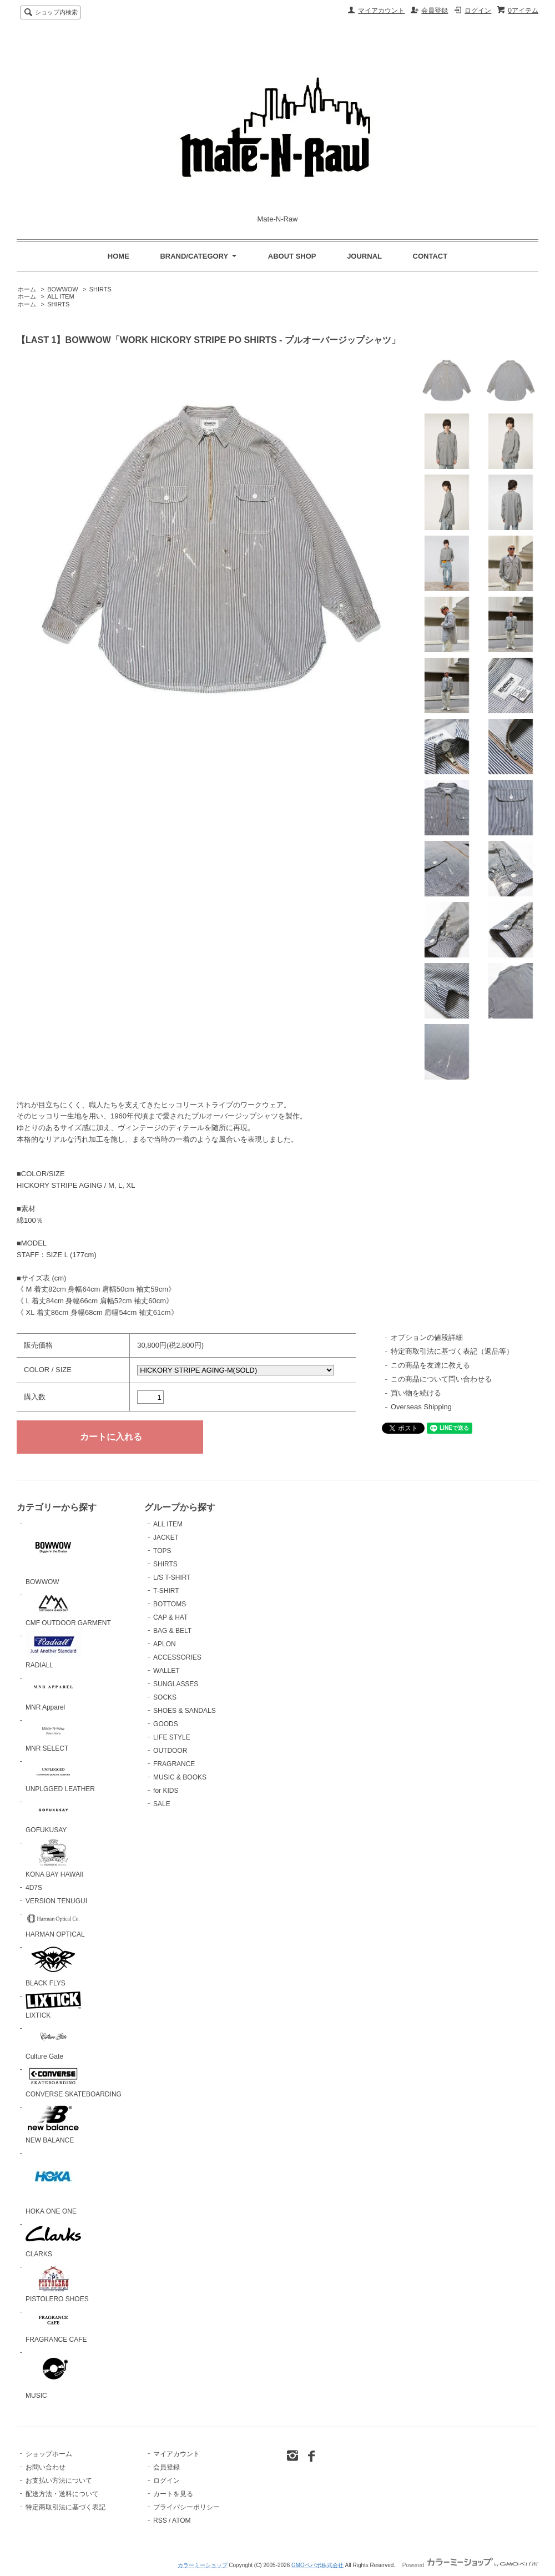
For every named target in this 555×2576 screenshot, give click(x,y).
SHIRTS (100, 289)
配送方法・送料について (62, 2494)
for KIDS (165, 1790)
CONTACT (430, 256)
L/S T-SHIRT (172, 1577)
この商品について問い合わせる (441, 1379)
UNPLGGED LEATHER (60, 1775)
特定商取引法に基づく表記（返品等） (452, 1351)
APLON (164, 1644)
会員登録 (434, 10)
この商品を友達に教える (430, 1365)
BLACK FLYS (53, 1965)
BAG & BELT (172, 1631)
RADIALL (53, 1650)
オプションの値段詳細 (427, 1337)
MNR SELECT (53, 1734)
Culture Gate (53, 2042)
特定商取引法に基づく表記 (65, 2507)
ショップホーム (49, 2454)
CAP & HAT (170, 1617)
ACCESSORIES (177, 1657)
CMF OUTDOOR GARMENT (68, 1608)
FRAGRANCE (174, 1764)
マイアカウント (381, 10)
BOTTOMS (169, 1604)
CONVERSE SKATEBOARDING (74, 2082)
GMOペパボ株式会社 (317, 2565)
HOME (118, 256)
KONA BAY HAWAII (55, 1858)
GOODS (165, 1724)
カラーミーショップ (203, 2565)
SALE (161, 1804)
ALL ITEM (60, 296)
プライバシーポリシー (186, 2507)
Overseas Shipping (421, 1407)
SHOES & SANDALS (184, 1711)
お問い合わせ (45, 2467)
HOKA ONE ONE (53, 2182)
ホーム (27, 289)
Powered (470, 2565)
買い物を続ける (416, 1393)
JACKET (166, 1537)
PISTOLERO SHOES (57, 2282)
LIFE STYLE (171, 1737)
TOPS (162, 1551)
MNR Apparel (53, 1692)
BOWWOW (62, 289)
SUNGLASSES (175, 1684)
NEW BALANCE (53, 2123)
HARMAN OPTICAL (55, 1924)
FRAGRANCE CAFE (56, 2325)
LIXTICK (53, 2006)
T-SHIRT (166, 1591)
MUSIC (53, 2373)
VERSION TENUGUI (56, 1901)
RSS (160, 2520)
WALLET (166, 1671)
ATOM (181, 2520)
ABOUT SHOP (292, 256)
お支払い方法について (59, 2480)
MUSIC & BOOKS (179, 1777)
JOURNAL (364, 256)
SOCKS (164, 1697)
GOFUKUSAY (53, 1815)
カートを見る (173, 2494)
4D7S (34, 1888)
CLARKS (53, 2239)
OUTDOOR (170, 1751)
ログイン (478, 10)
